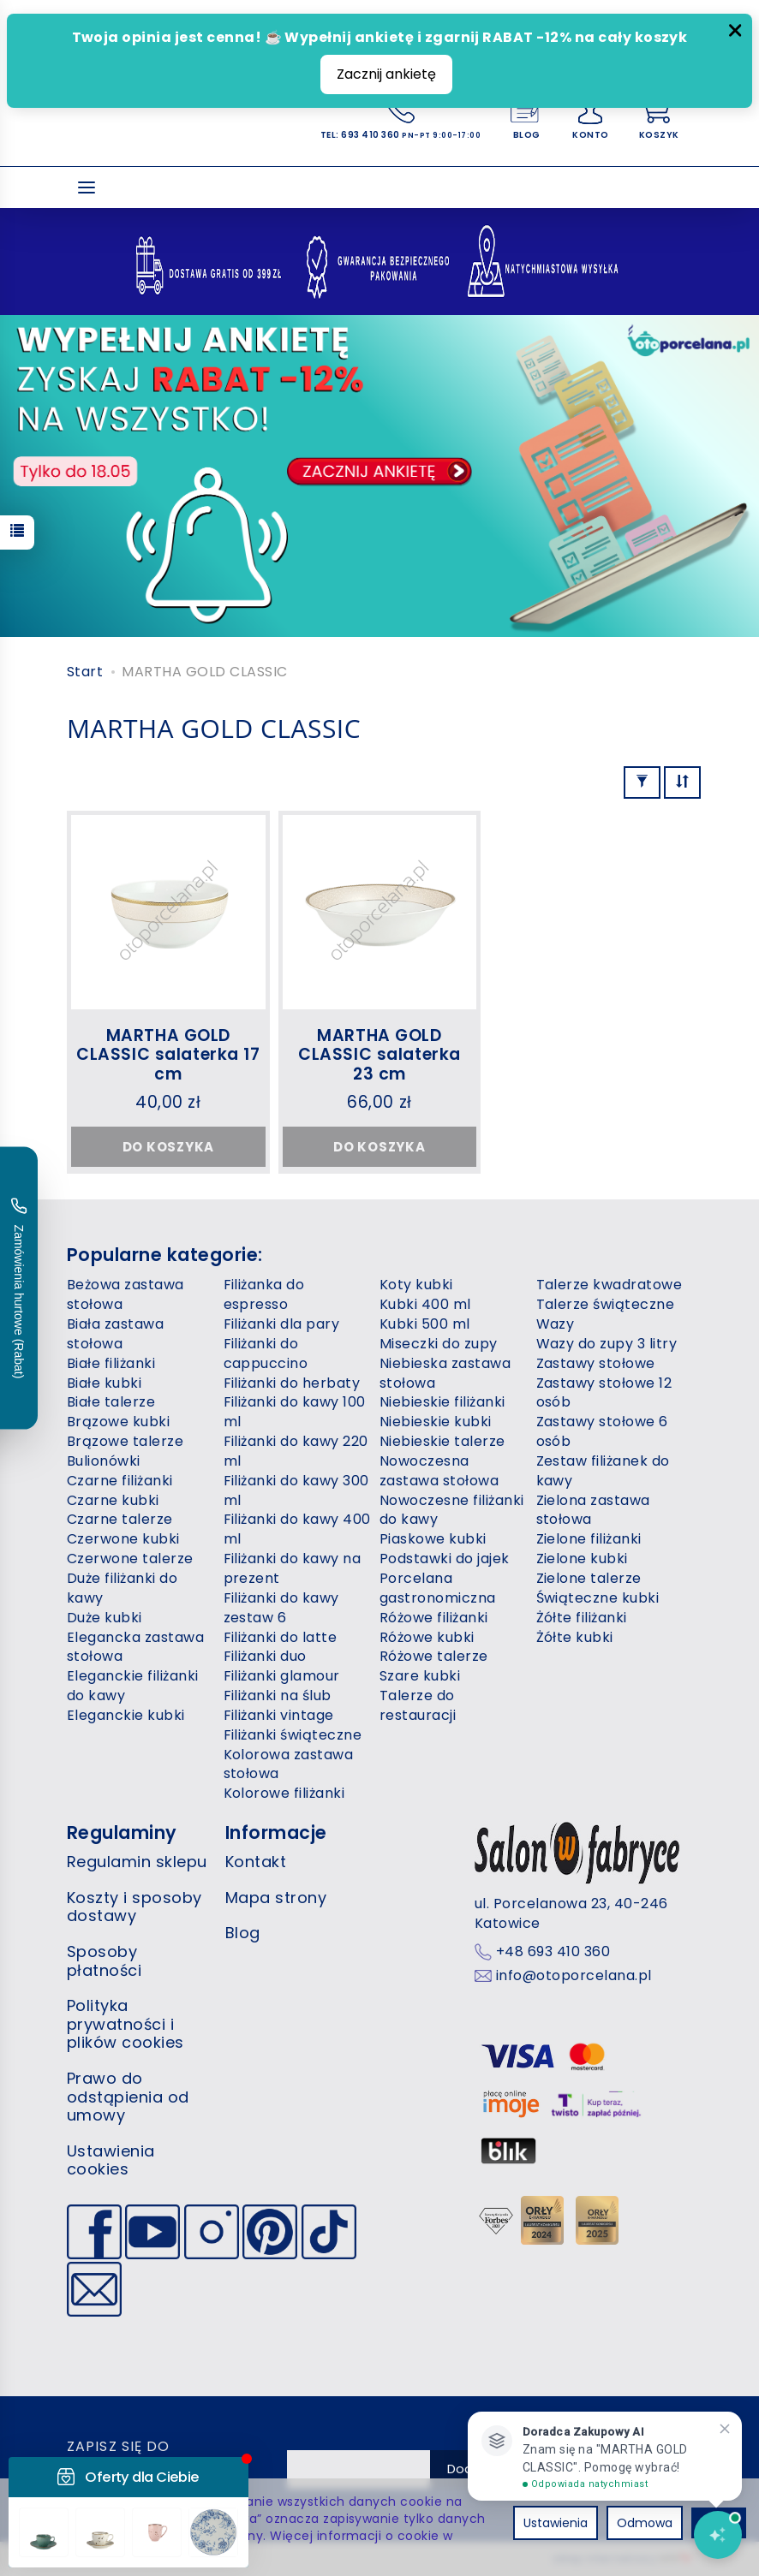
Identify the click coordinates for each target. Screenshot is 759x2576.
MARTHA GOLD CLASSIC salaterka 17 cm (168, 1055)
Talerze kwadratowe (609, 1284)
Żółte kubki (574, 1637)
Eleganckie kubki (126, 1715)
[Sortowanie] (682, 782)
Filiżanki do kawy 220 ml (296, 1451)
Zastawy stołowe (595, 1363)
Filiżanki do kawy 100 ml (295, 1411)
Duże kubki (104, 1617)
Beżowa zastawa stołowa (125, 1294)
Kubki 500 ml (425, 1324)
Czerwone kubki (123, 1539)
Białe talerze (111, 1402)
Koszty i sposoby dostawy (134, 1907)
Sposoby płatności (104, 1961)
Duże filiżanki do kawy (122, 1588)
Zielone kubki (582, 1558)
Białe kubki (104, 1383)
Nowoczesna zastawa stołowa (439, 1470)
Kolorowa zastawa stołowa (289, 1764)
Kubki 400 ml (425, 1304)
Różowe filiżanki (434, 1617)
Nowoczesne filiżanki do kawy (452, 1510)
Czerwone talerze (130, 1558)
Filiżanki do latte (281, 1637)
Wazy (555, 1324)
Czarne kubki (113, 1500)
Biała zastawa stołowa (115, 1333)
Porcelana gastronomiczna (438, 1588)
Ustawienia (555, 2522)
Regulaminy (122, 1832)
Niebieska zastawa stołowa (445, 1373)
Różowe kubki (427, 1637)
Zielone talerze (589, 1578)
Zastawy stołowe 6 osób (602, 1431)
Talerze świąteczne (605, 1304)
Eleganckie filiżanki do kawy (133, 1685)
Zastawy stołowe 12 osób (604, 1393)
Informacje (276, 1832)
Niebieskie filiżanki (442, 1402)
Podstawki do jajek (445, 1558)
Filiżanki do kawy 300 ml (296, 1490)
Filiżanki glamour (282, 1676)
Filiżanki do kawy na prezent (293, 1568)
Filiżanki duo (265, 1656)
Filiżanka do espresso (264, 1294)
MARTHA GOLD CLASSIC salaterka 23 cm (379, 1055)
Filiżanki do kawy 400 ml (297, 1529)
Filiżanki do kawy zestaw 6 (281, 1607)
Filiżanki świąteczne (293, 1735)
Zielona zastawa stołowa (593, 1510)
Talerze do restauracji (418, 1705)
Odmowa (644, 2522)
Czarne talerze (120, 1519)
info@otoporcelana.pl (574, 1975)
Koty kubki (416, 1284)
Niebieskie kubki (436, 1421)
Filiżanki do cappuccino (266, 1353)
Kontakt (255, 1861)
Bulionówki (103, 1461)
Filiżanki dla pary (282, 1324)
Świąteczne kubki (598, 1598)
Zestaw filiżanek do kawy (603, 1470)
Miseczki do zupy (439, 1343)
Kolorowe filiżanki (284, 1793)
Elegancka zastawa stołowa (135, 1647)
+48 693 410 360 (553, 1951)
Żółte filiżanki (581, 1617)
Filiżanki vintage (279, 1715)
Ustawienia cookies (111, 2160)
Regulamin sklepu (137, 1861)
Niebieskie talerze (442, 1441)
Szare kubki (420, 1676)
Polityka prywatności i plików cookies (125, 2024)
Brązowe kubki (118, 1421)
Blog (242, 1932)
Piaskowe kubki (433, 1539)
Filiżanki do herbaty (292, 1383)
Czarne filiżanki (120, 1480)
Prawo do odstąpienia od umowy (128, 2096)
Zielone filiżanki (589, 1539)
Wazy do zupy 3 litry (607, 1343)
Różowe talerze (434, 1656)
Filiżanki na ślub (278, 1695)
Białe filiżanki (111, 1363)
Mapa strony (275, 1897)
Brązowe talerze (125, 1441)
